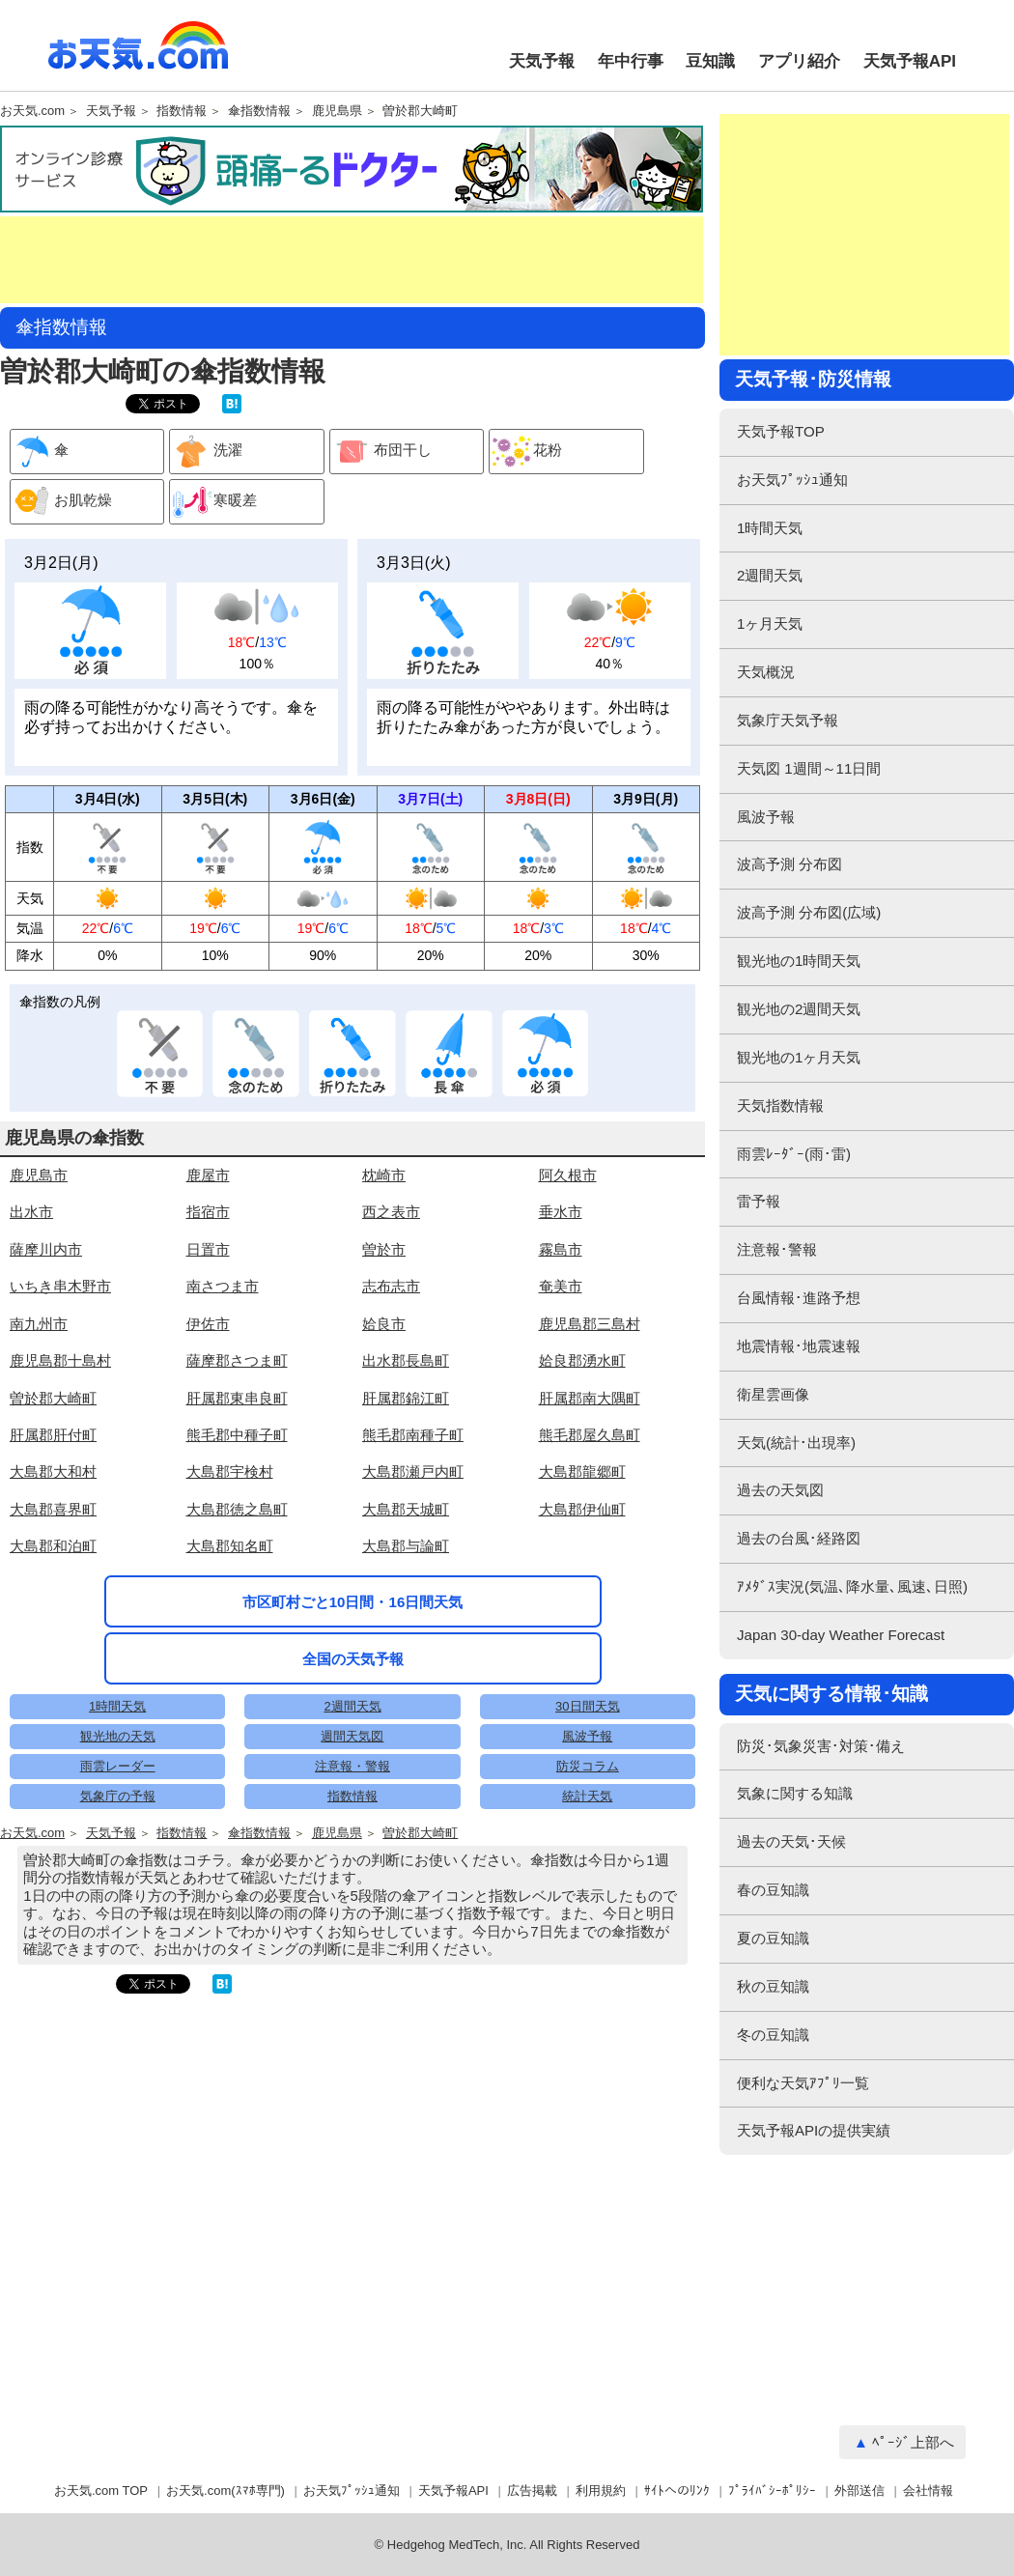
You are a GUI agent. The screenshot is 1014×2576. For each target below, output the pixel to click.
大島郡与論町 (405, 1546)
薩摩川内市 (46, 1249)
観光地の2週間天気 (798, 1009)
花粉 (526, 451)
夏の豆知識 (773, 1938)
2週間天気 (352, 1706)
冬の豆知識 (773, 2034)
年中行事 (630, 61)
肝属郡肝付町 (53, 1435)
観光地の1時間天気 (798, 960)
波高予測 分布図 (789, 864)
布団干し (381, 451)
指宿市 (208, 1211)
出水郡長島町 (405, 1360)
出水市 (31, 1211)
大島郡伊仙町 (582, 1509)
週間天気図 (352, 1736)
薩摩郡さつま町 (237, 1360)
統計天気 (587, 1796)
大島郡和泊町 (53, 1546)
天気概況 (766, 672)
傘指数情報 (259, 111)
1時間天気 (117, 1706)
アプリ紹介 (799, 61)
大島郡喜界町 (53, 1509)
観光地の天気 (117, 1736)
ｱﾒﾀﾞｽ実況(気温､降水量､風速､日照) (852, 1586)
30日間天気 (587, 1706)
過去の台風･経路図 (798, 1538)
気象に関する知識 (795, 1793)
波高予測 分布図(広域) (809, 912)
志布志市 (391, 1286)
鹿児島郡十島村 (60, 1360)
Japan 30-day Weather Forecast (840, 1635)
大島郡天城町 (405, 1509)
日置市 (208, 1249)
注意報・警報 (352, 1766)
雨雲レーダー (117, 1766)
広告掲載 (532, 2490)
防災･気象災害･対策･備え (821, 1746)
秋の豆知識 (773, 1986)
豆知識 (710, 61)
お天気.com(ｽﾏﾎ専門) (225, 2490)
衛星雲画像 (773, 1394)
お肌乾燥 (61, 502)
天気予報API (909, 61)
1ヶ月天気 (770, 623)
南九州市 (39, 1324)
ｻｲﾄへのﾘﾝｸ (677, 2490)
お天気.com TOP (101, 2490)
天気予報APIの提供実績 (813, 2130)
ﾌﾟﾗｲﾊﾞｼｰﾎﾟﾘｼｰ (772, 2490)
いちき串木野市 (60, 1286)
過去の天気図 (780, 1490)
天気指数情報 (780, 1105)
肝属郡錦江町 (405, 1398)
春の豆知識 (773, 1890)
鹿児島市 (39, 1175)
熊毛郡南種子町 (413, 1435)
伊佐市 (208, 1324)
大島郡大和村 (53, 1471)
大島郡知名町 (229, 1546)
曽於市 (384, 1249)
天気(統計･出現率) (796, 1442)
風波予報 (587, 1736)
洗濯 (206, 451)
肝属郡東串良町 (237, 1398)
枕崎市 (384, 1175)
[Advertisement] (351, 259)
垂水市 (560, 1211)
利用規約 (601, 2490)
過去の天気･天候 (791, 1841)
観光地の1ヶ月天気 (798, 1057)
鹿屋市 (208, 1175)
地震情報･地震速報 (798, 1346)
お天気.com (138, 56)
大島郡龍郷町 (582, 1471)
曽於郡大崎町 (420, 111)
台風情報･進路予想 (798, 1297)
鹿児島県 (337, 111)
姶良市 (384, 1324)
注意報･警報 (777, 1249)
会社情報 (928, 2490)
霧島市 (560, 1249)
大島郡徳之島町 (237, 1509)
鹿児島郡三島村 (589, 1324)
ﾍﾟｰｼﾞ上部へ (913, 2442)
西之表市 (391, 1211)
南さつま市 (222, 1286)
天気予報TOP (781, 431)
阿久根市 (568, 1175)
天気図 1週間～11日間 (809, 768)
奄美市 (560, 1286)
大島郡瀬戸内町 (413, 1471)
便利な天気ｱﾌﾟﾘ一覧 (803, 2083)
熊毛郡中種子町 (237, 1435)
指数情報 (181, 111)
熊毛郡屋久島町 (589, 1435)
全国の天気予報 (353, 1659)
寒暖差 (213, 502)
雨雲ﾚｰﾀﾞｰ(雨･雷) (794, 1154)
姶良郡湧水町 (582, 1360)
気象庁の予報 (117, 1796)
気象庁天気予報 (787, 720)
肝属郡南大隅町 (589, 1398)
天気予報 (542, 61)
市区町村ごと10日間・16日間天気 (353, 1602)
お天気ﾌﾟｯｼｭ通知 (792, 479)
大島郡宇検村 (229, 1471)
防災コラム (587, 1766)
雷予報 (758, 1201)
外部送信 (859, 2490)
